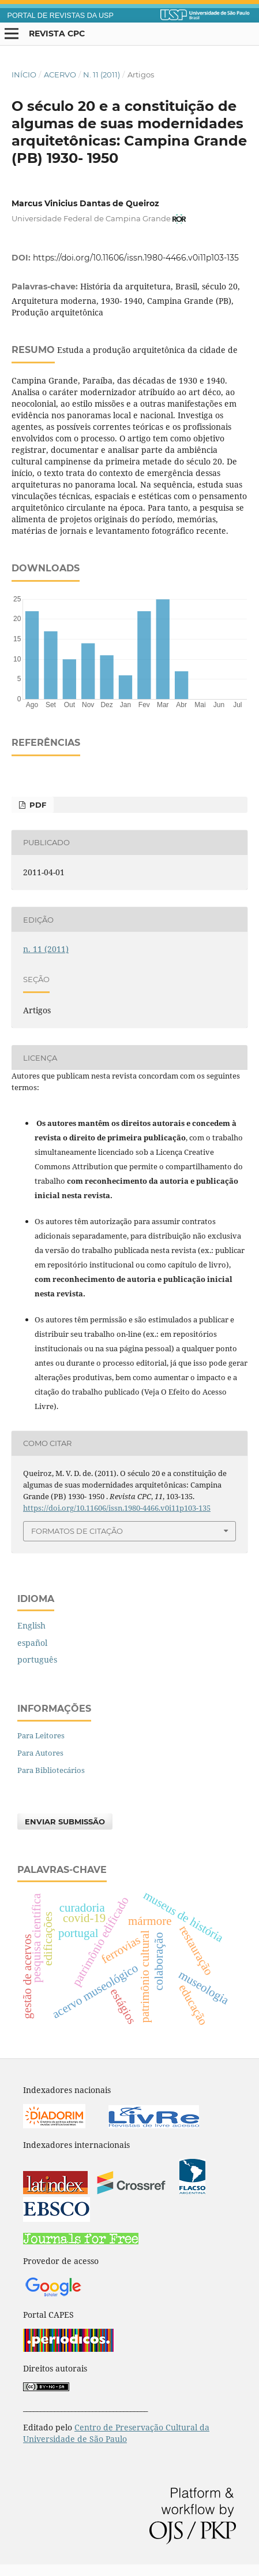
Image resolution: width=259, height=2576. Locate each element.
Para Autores (40, 1753)
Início (24, 74)
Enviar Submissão (65, 1821)
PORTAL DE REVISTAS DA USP (60, 16)
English (31, 1625)
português (37, 1659)
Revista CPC (57, 33)
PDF (36, 804)
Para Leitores (41, 1735)
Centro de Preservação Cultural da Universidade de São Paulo (116, 2433)
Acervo (60, 74)
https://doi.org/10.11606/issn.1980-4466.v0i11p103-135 (136, 257)
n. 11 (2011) (101, 74)
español (32, 1642)
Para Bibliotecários (51, 1770)
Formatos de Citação (77, 1531)
